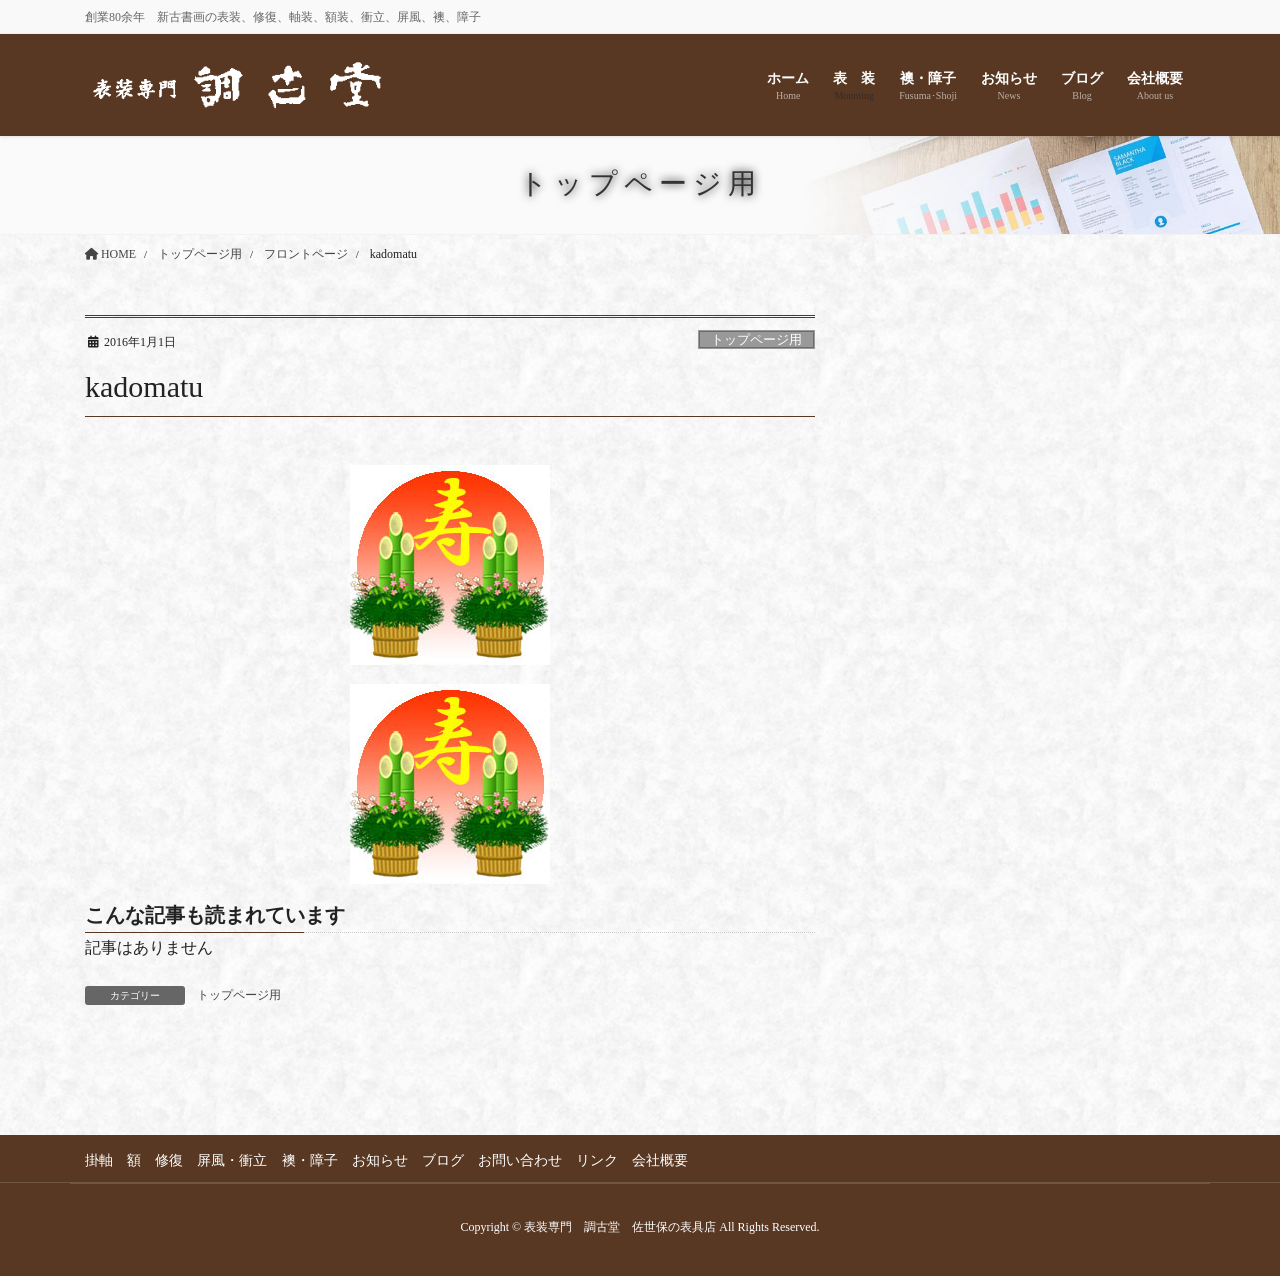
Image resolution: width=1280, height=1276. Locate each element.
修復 (171, 1160)
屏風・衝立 (235, 1160)
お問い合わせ (526, 1160)
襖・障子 (313, 1160)
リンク (604, 1160)
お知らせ (384, 1160)
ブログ (448, 1160)
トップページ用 (756, 340)
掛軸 (99, 1160)
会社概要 (668, 1160)
